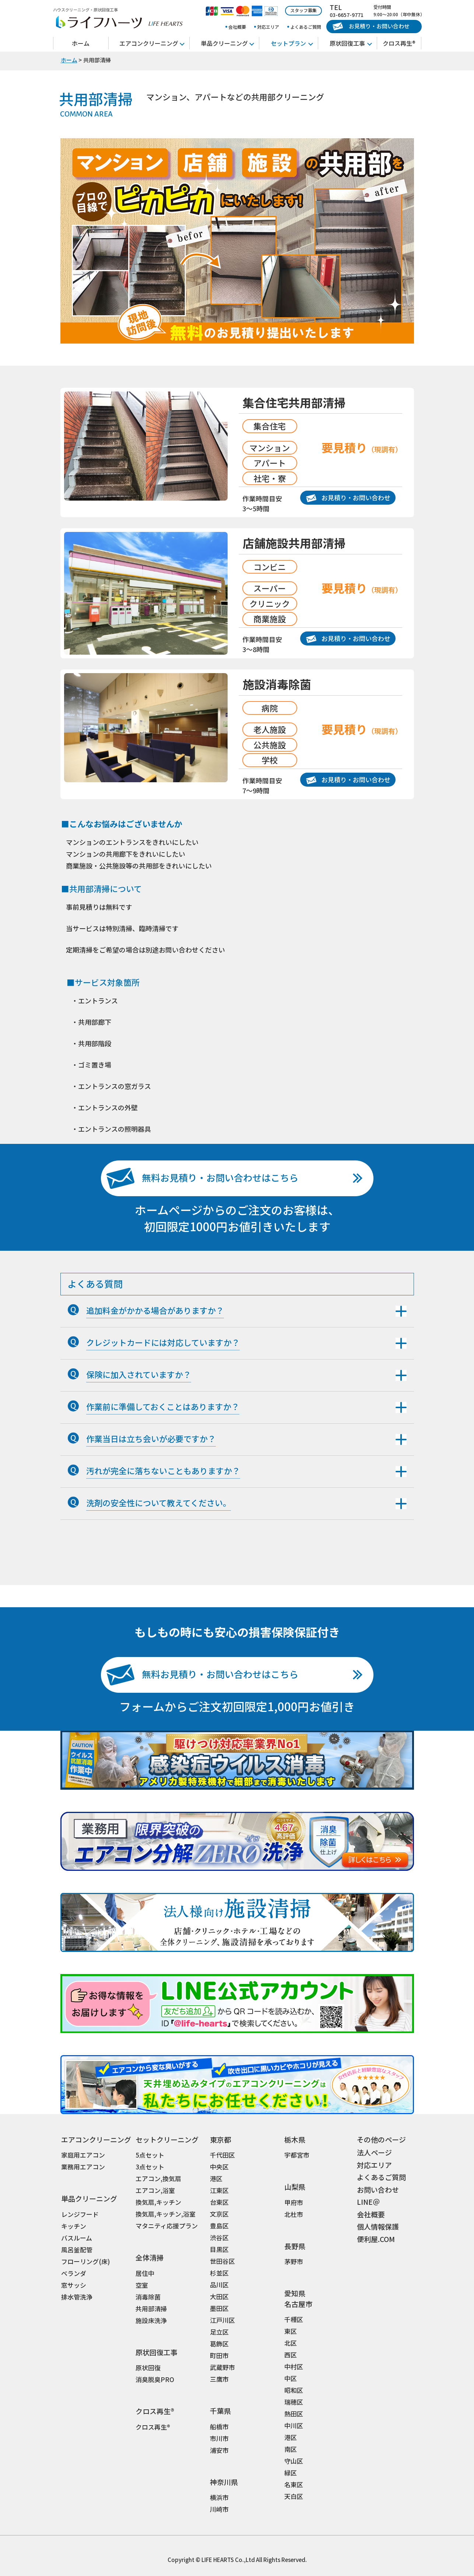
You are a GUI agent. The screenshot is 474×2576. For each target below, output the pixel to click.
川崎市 (219, 2509)
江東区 (219, 2190)
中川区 (293, 2425)
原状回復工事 (347, 43)
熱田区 (293, 2413)
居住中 (145, 2273)
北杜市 (293, 2214)
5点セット (150, 2154)
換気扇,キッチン (158, 2202)
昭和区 (293, 2390)
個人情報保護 (378, 2226)
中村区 (293, 2366)
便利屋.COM (376, 2239)
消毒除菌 (148, 2296)
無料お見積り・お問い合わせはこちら (202, 1178)
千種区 (293, 2319)
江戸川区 (222, 2320)
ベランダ (73, 2273)
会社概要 (237, 27)
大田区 (219, 2296)
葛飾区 (219, 2343)
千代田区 (222, 2154)
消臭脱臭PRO (155, 2379)
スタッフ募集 (303, 10)
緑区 (290, 2472)
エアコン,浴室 (155, 2190)
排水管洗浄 (76, 2296)
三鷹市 (219, 2379)
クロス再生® (399, 43)
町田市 (219, 2355)
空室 (142, 2285)
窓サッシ (73, 2285)
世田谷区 (222, 2261)
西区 (290, 2354)
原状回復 (148, 2367)
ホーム (80, 43)
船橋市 (219, 2426)
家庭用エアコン (83, 2154)
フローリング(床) (85, 2261)
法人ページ (374, 2152)
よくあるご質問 (305, 27)
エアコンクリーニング (148, 43)
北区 (290, 2342)
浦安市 (219, 2450)
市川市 (219, 2438)
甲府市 (293, 2202)
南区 (290, 2449)
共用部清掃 (151, 2308)
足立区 (219, 2331)
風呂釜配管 (76, 2249)
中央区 (219, 2166)
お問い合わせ (378, 2189)
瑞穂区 (293, 2401)
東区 (290, 2331)
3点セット (150, 2166)
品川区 (219, 2284)
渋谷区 (219, 2237)
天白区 (293, 2496)
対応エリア (268, 27)
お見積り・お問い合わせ (371, 26)
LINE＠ (368, 2202)
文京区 (219, 2213)
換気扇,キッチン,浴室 (166, 2213)
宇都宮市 (296, 2154)
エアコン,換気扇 (158, 2178)
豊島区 (219, 2225)
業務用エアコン (83, 2166)
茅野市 (293, 2261)
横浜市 (219, 2497)
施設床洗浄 (151, 2320)
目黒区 (219, 2249)
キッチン (73, 2226)
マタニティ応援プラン (167, 2225)
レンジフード (80, 2214)
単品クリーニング (224, 43)
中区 (290, 2378)
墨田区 (219, 2308)
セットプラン (288, 43)
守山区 (293, 2460)
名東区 (293, 2484)
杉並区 (219, 2272)
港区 (216, 2178)
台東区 (219, 2202)
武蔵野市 (222, 2367)
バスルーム (76, 2237)
